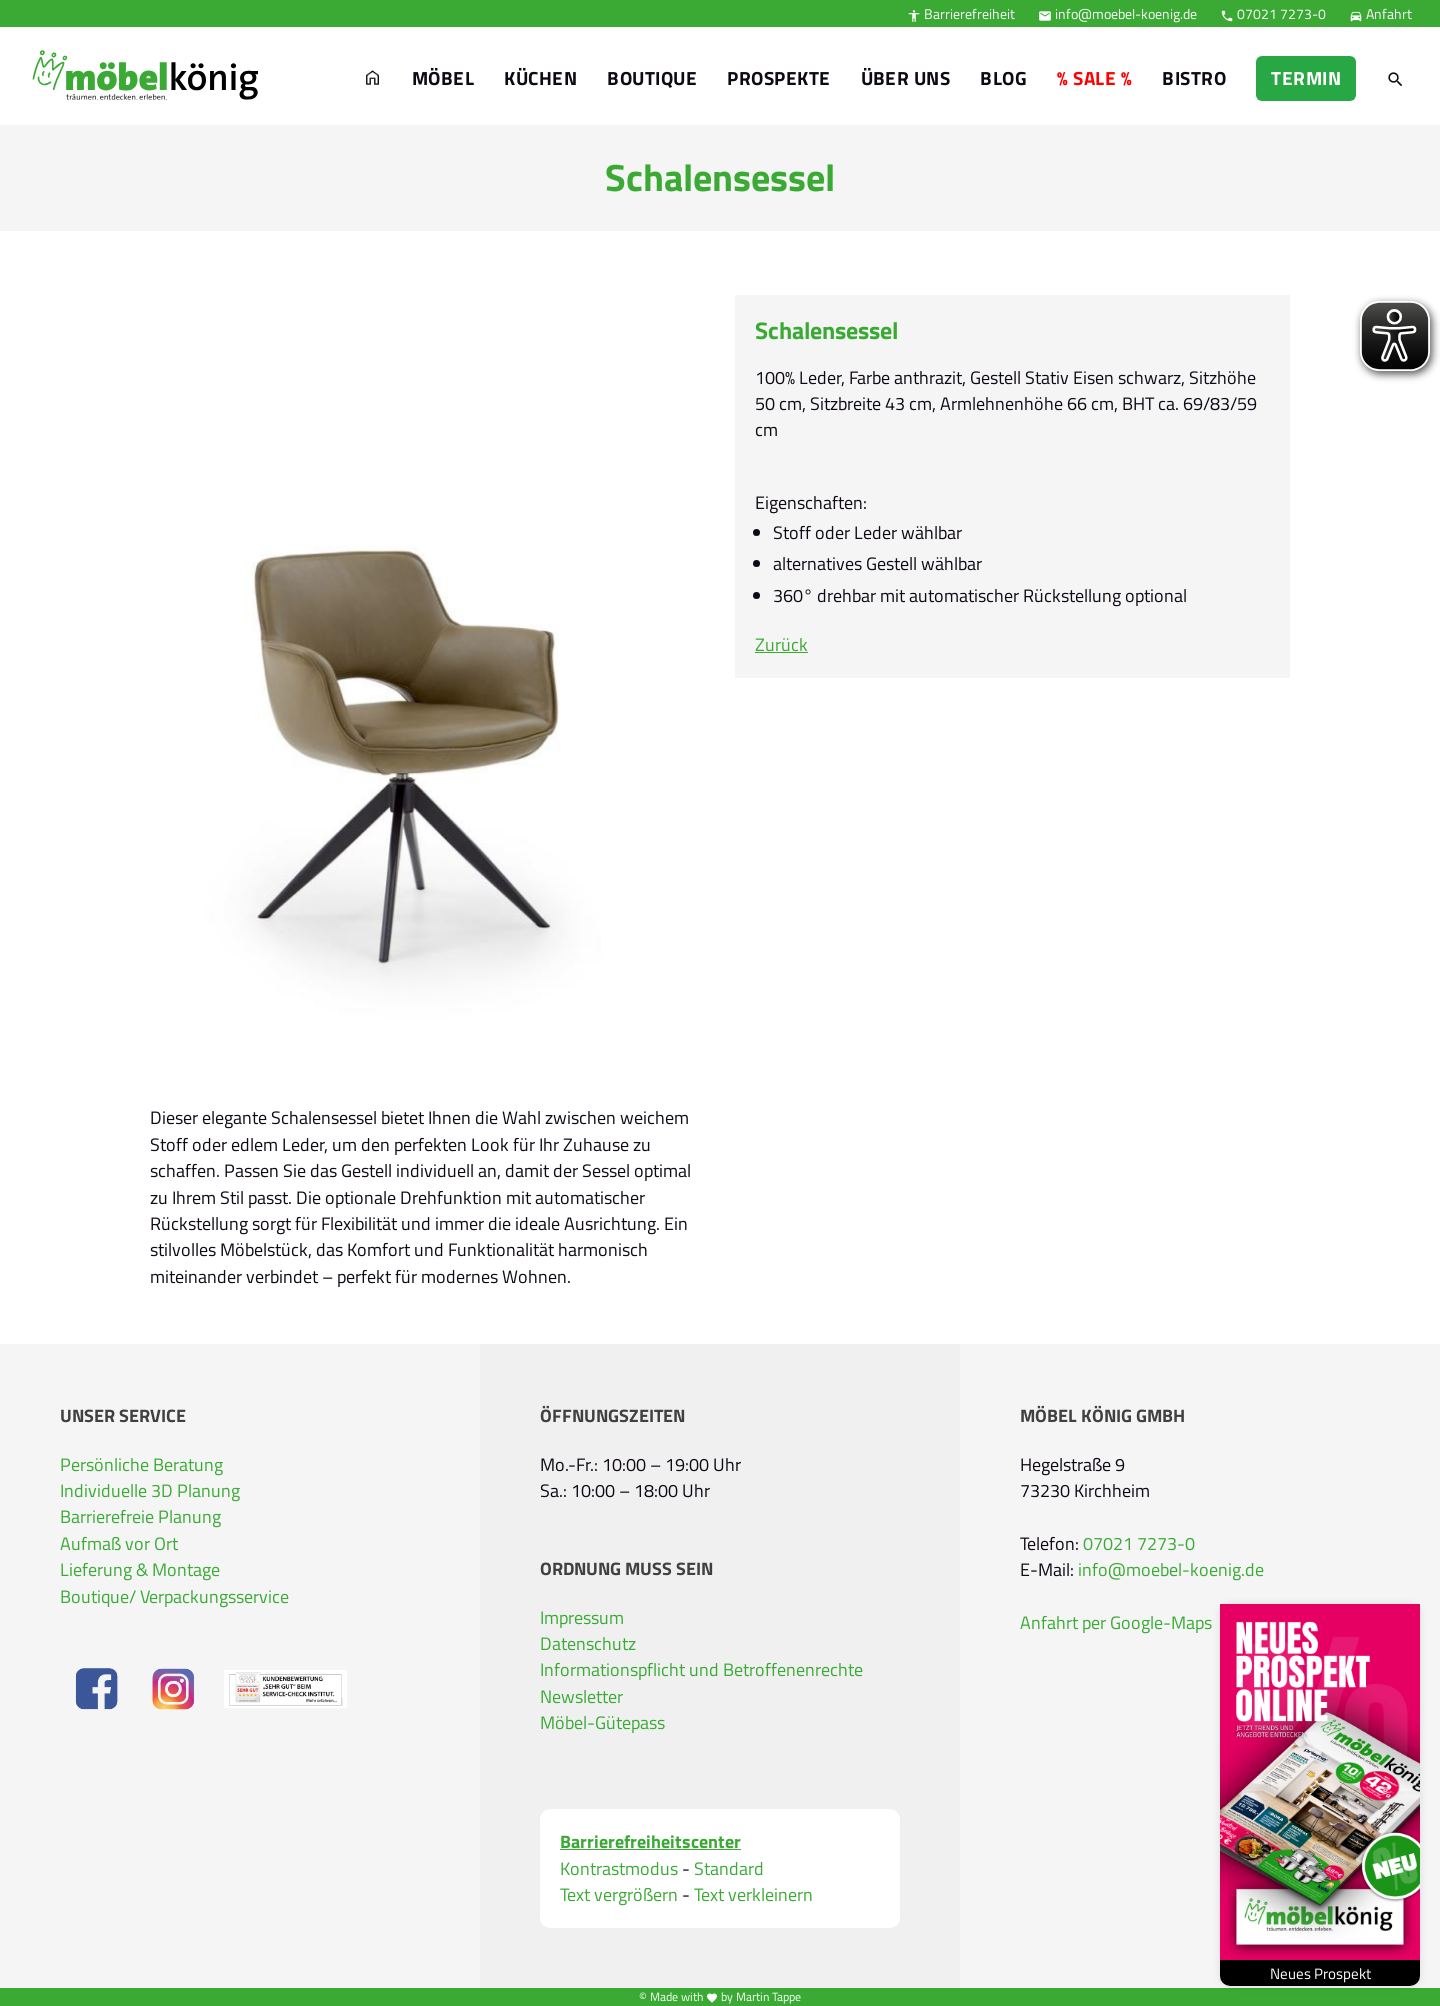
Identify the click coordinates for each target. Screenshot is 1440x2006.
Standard (729, 1869)
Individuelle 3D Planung (150, 1490)
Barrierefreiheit (961, 13)
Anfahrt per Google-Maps (1116, 1622)
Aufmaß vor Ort (119, 1543)
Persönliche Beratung (141, 1464)
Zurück (781, 644)
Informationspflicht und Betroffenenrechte (701, 1669)
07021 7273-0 (1273, 13)
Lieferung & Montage (140, 1569)
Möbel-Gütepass (602, 1722)
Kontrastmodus (619, 1869)
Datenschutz (588, 1643)
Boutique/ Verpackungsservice (174, 1596)
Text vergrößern (619, 1895)
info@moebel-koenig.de (1117, 13)
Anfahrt (1380, 13)
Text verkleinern (753, 1895)
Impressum (582, 1617)
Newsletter (581, 1696)
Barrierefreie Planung (140, 1516)
